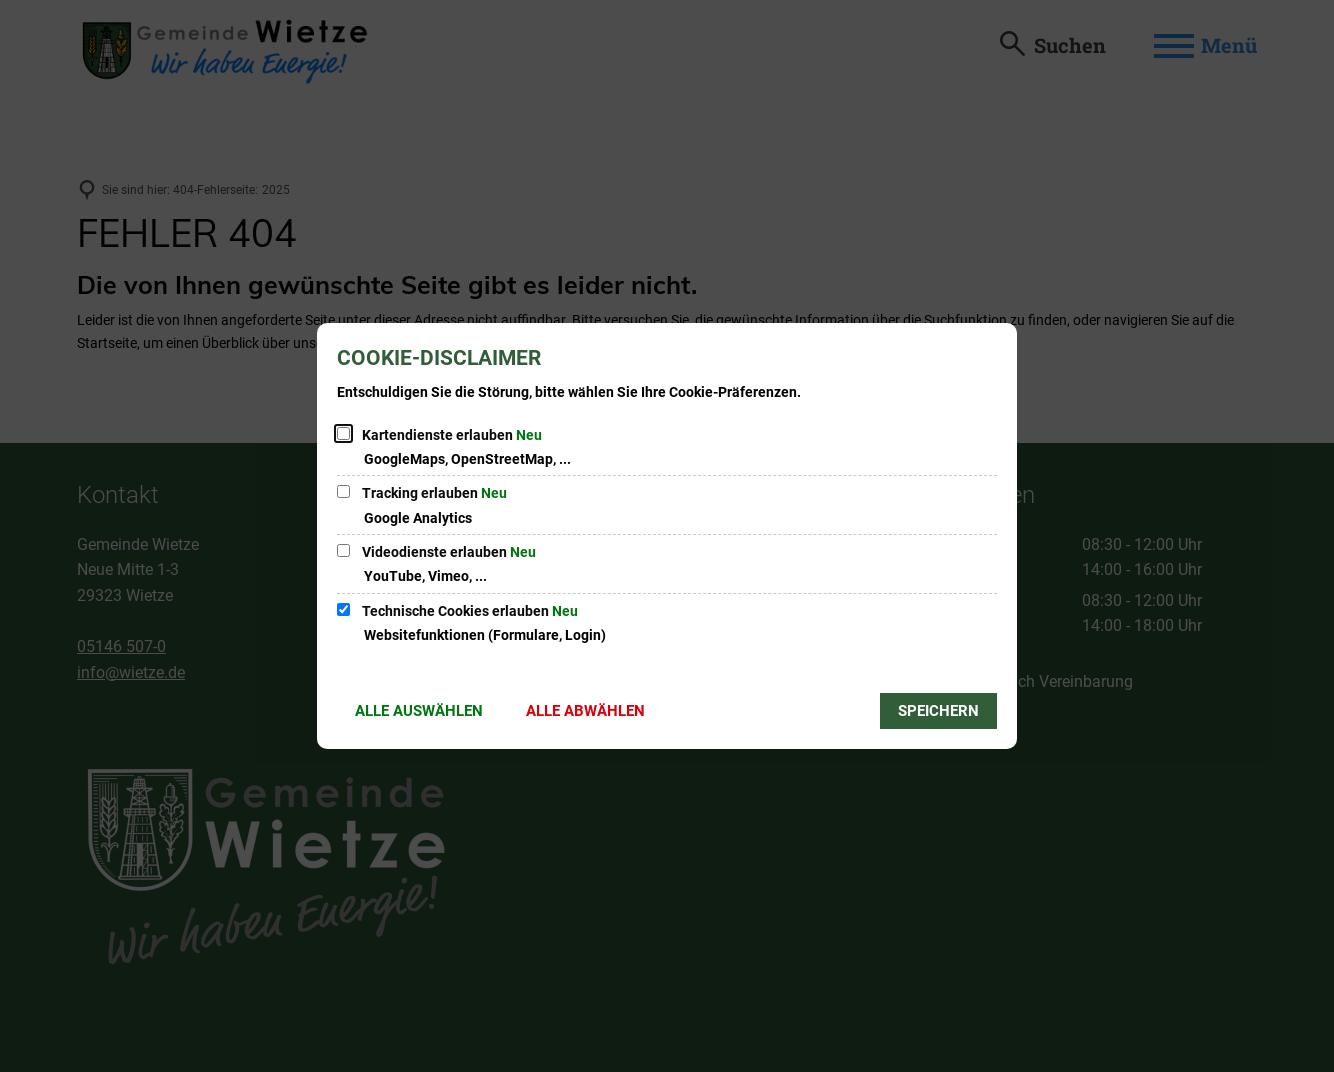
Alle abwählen (585, 711)
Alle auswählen (419, 711)
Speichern (938, 711)
